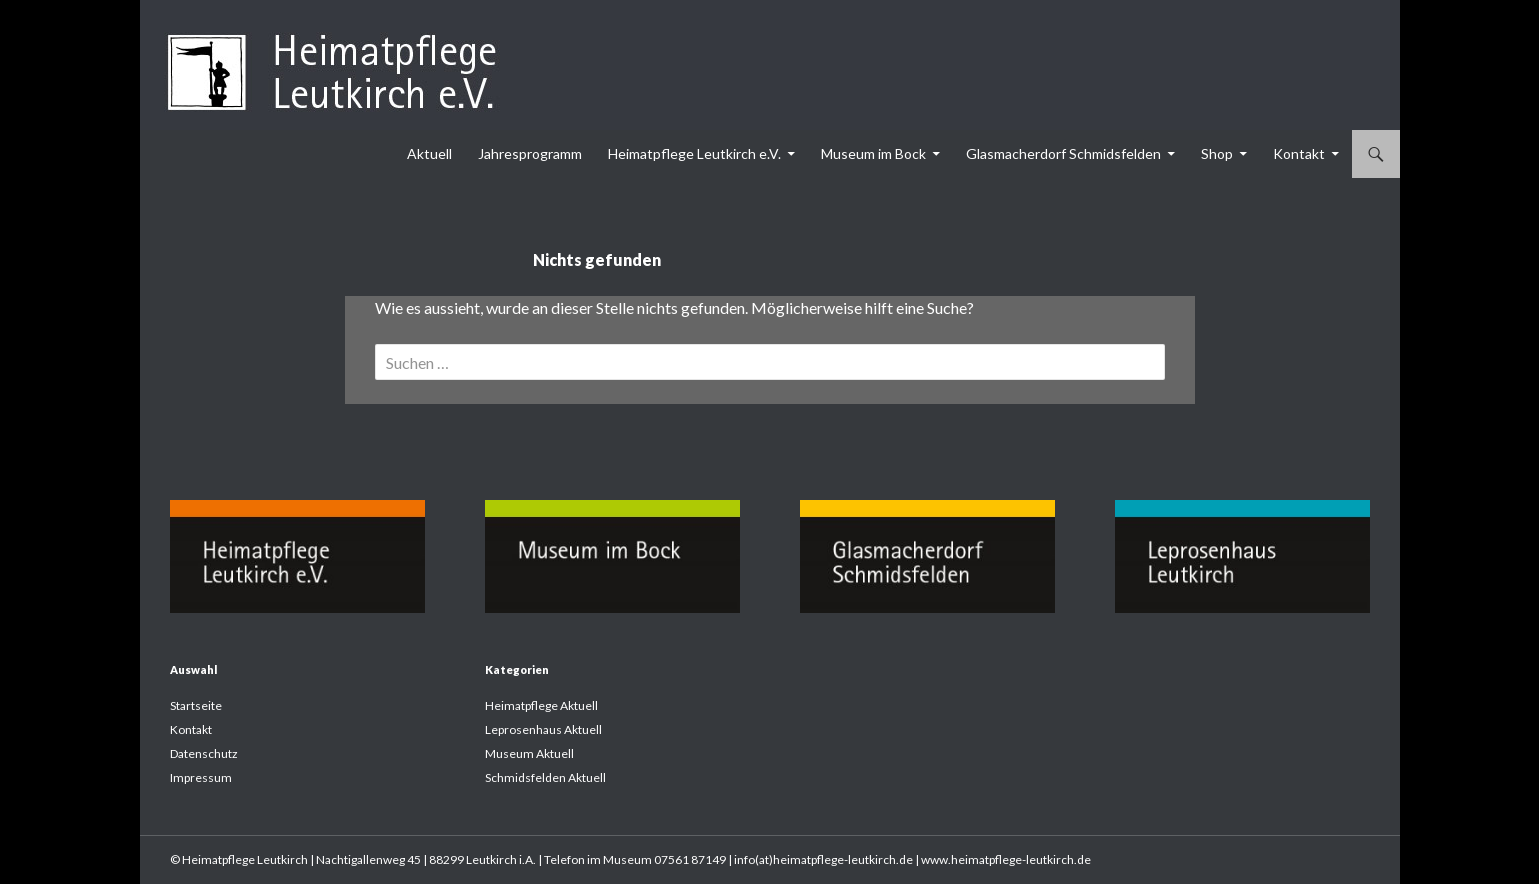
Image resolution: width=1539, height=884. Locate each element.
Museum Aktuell (529, 753)
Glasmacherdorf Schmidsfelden (1063, 153)
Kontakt (1299, 153)
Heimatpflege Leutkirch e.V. (694, 153)
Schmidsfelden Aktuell (545, 777)
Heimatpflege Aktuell (541, 705)
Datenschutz (204, 753)
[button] (44, 840)
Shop (1217, 153)
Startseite (196, 705)
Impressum (201, 777)
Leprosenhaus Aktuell (543, 729)
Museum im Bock (873, 153)
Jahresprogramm (530, 153)
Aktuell (429, 153)
